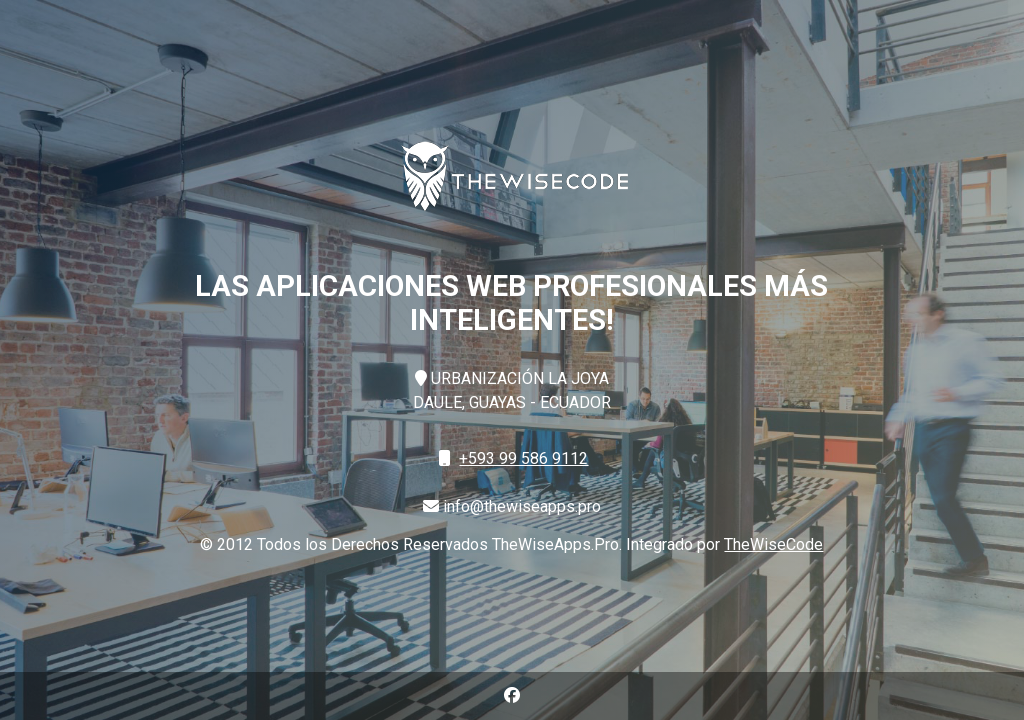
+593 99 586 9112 (523, 458)
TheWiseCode (773, 544)
